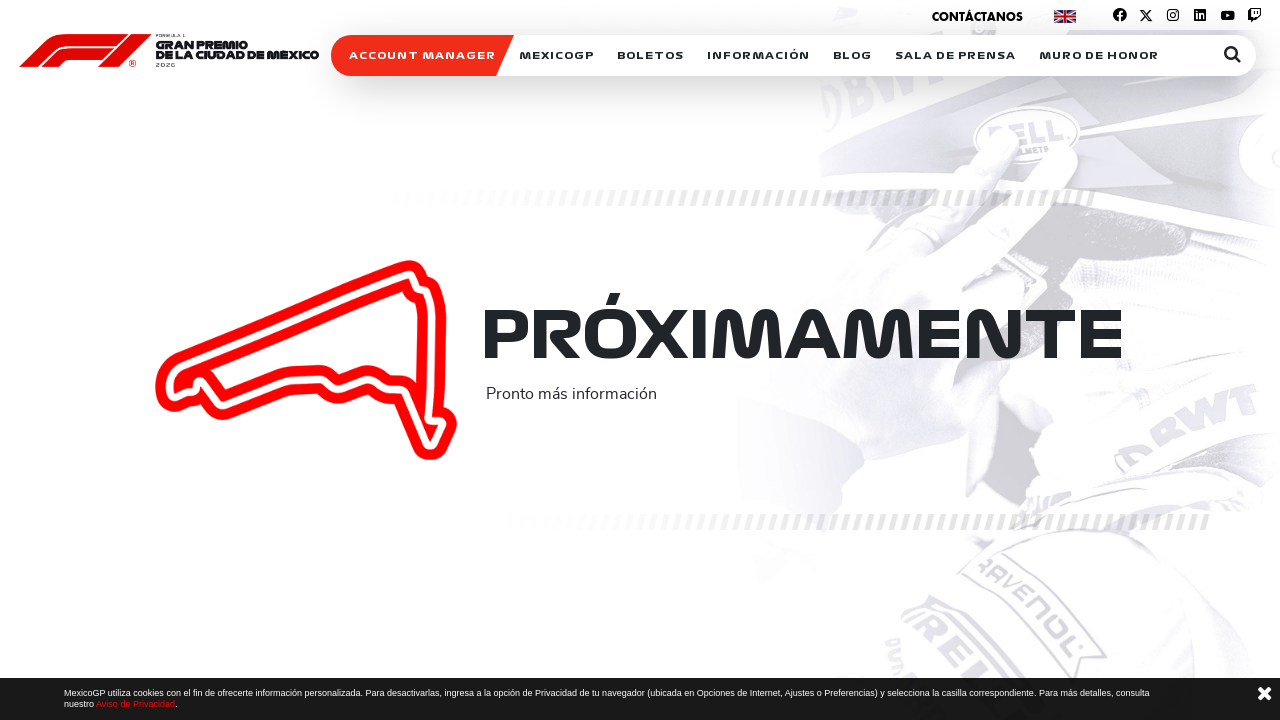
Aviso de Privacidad (135, 704)
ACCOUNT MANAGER (422, 55)
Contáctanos (977, 16)
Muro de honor (1099, 55)
